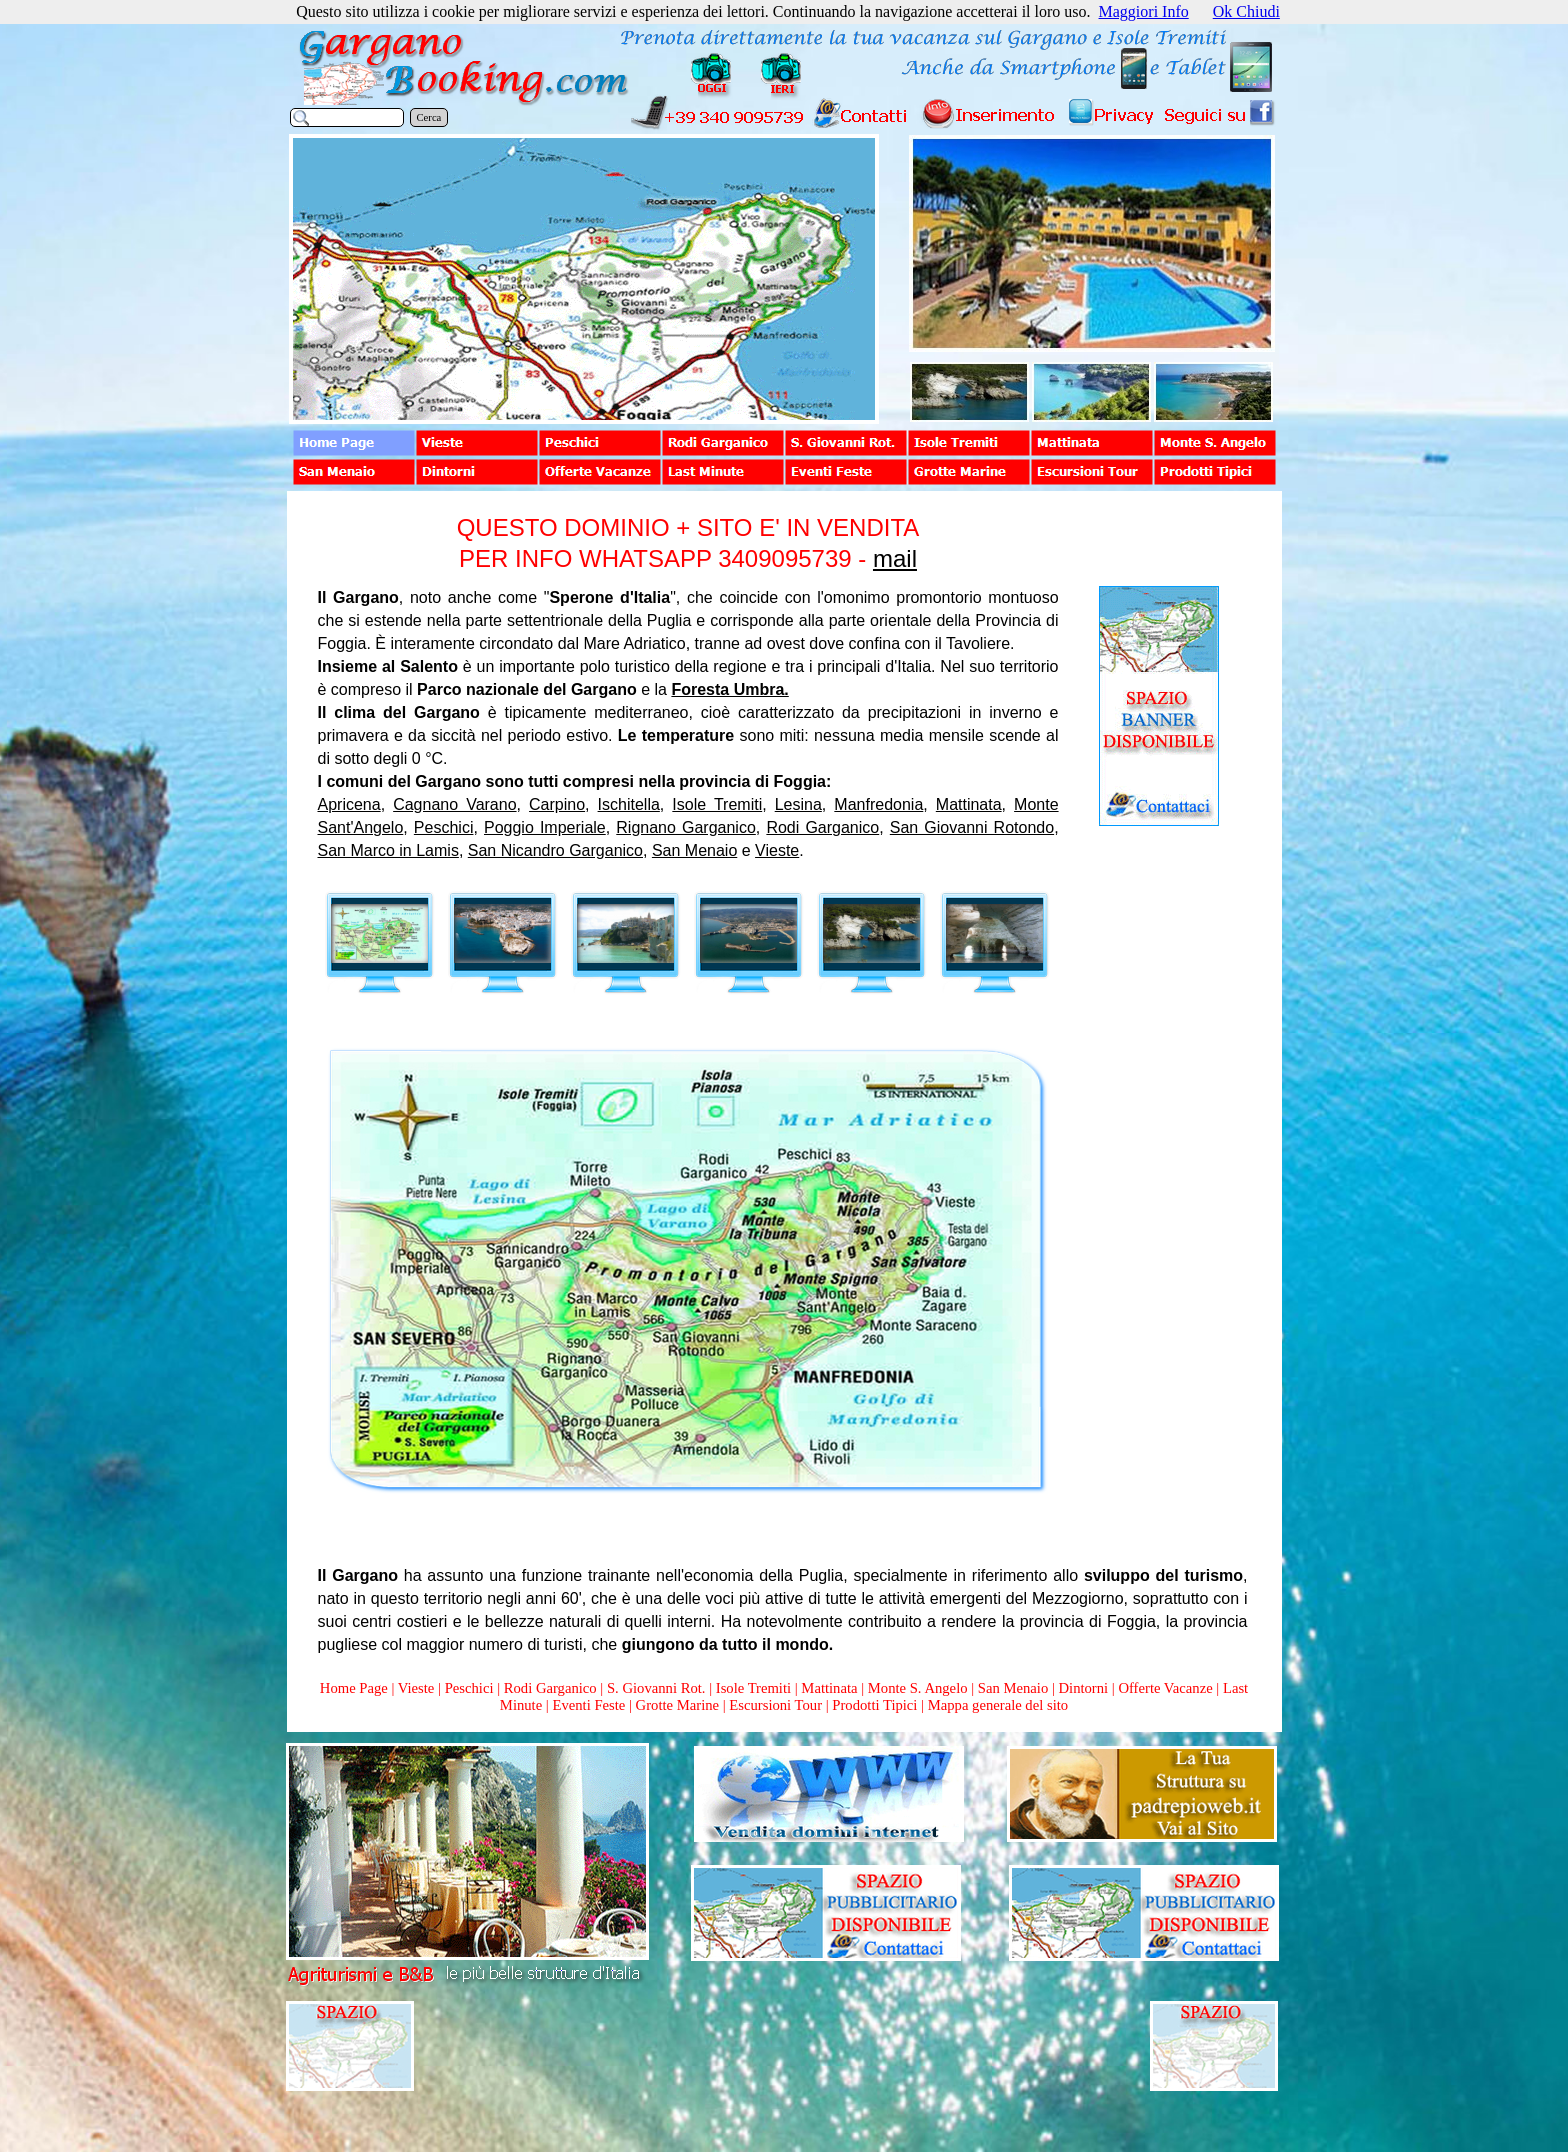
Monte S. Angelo (918, 1688)
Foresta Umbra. (729, 689)
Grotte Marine (677, 1705)
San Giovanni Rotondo (972, 827)
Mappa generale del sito (998, 1705)
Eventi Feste (590, 1705)
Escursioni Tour (775, 1705)
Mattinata (969, 804)
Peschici (444, 827)
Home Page (354, 1688)
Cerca (429, 117)
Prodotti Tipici (874, 1705)
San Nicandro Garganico (555, 850)
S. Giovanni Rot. (656, 1688)
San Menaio (694, 850)
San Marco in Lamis (388, 850)
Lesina (798, 804)
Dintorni (1083, 1688)
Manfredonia (878, 804)
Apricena (349, 804)
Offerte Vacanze (1165, 1688)
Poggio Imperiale (545, 827)
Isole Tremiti (717, 804)
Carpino (557, 804)
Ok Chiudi (1246, 11)
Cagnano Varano (454, 804)
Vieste (777, 850)
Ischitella (629, 804)
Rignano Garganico (686, 827)
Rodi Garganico (822, 827)
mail (895, 558)
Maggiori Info (1144, 11)
